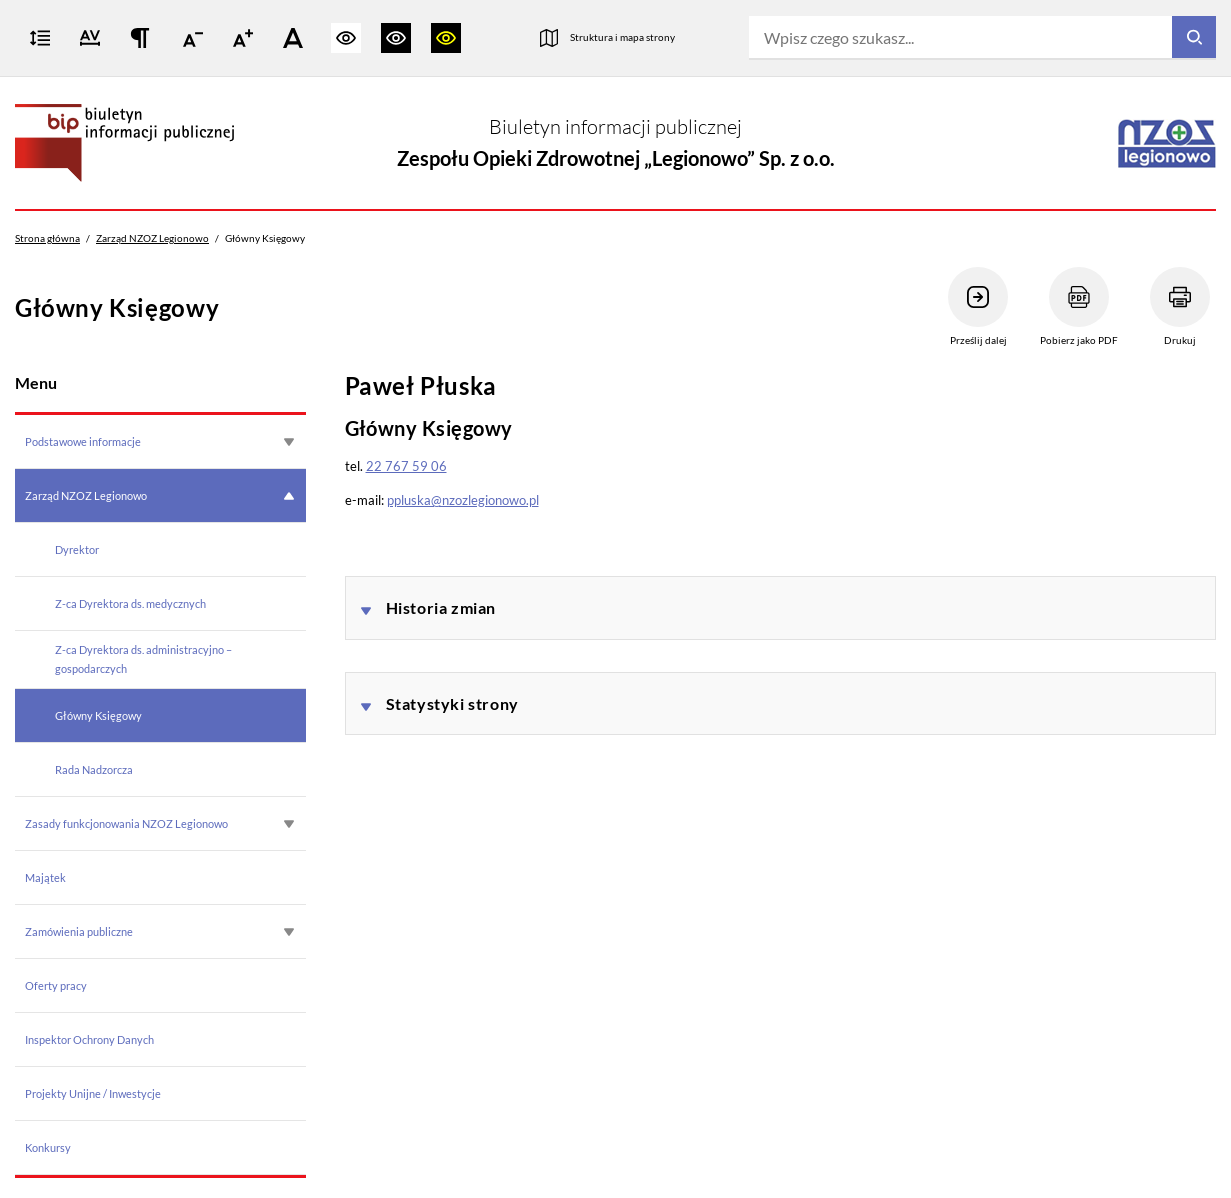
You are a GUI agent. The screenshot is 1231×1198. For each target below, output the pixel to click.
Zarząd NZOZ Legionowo (152, 238)
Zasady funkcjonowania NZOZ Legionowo (126, 823)
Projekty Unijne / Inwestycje (93, 1093)
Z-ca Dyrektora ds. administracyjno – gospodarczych (143, 658)
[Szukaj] (1194, 38)
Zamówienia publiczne (79, 931)
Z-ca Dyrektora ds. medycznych (130, 603)
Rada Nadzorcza (94, 769)
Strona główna (47, 238)
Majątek (45, 877)
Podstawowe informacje (83, 441)
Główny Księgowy (98, 715)
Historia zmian (441, 607)
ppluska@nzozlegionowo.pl (463, 500)
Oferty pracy (56, 985)
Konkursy (48, 1147)
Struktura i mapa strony (622, 37)
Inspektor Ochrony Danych (89, 1039)
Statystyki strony (452, 703)
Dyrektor (77, 549)
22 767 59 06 (406, 466)
